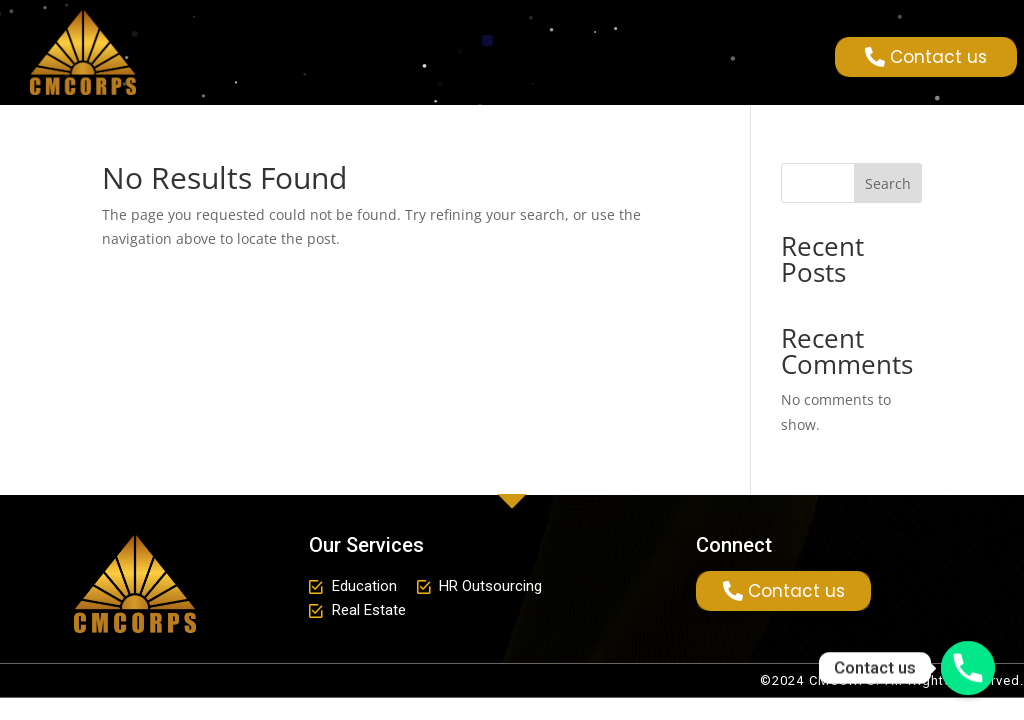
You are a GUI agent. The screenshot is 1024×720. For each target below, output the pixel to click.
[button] (487, 40)
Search (888, 183)
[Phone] (968, 668)
